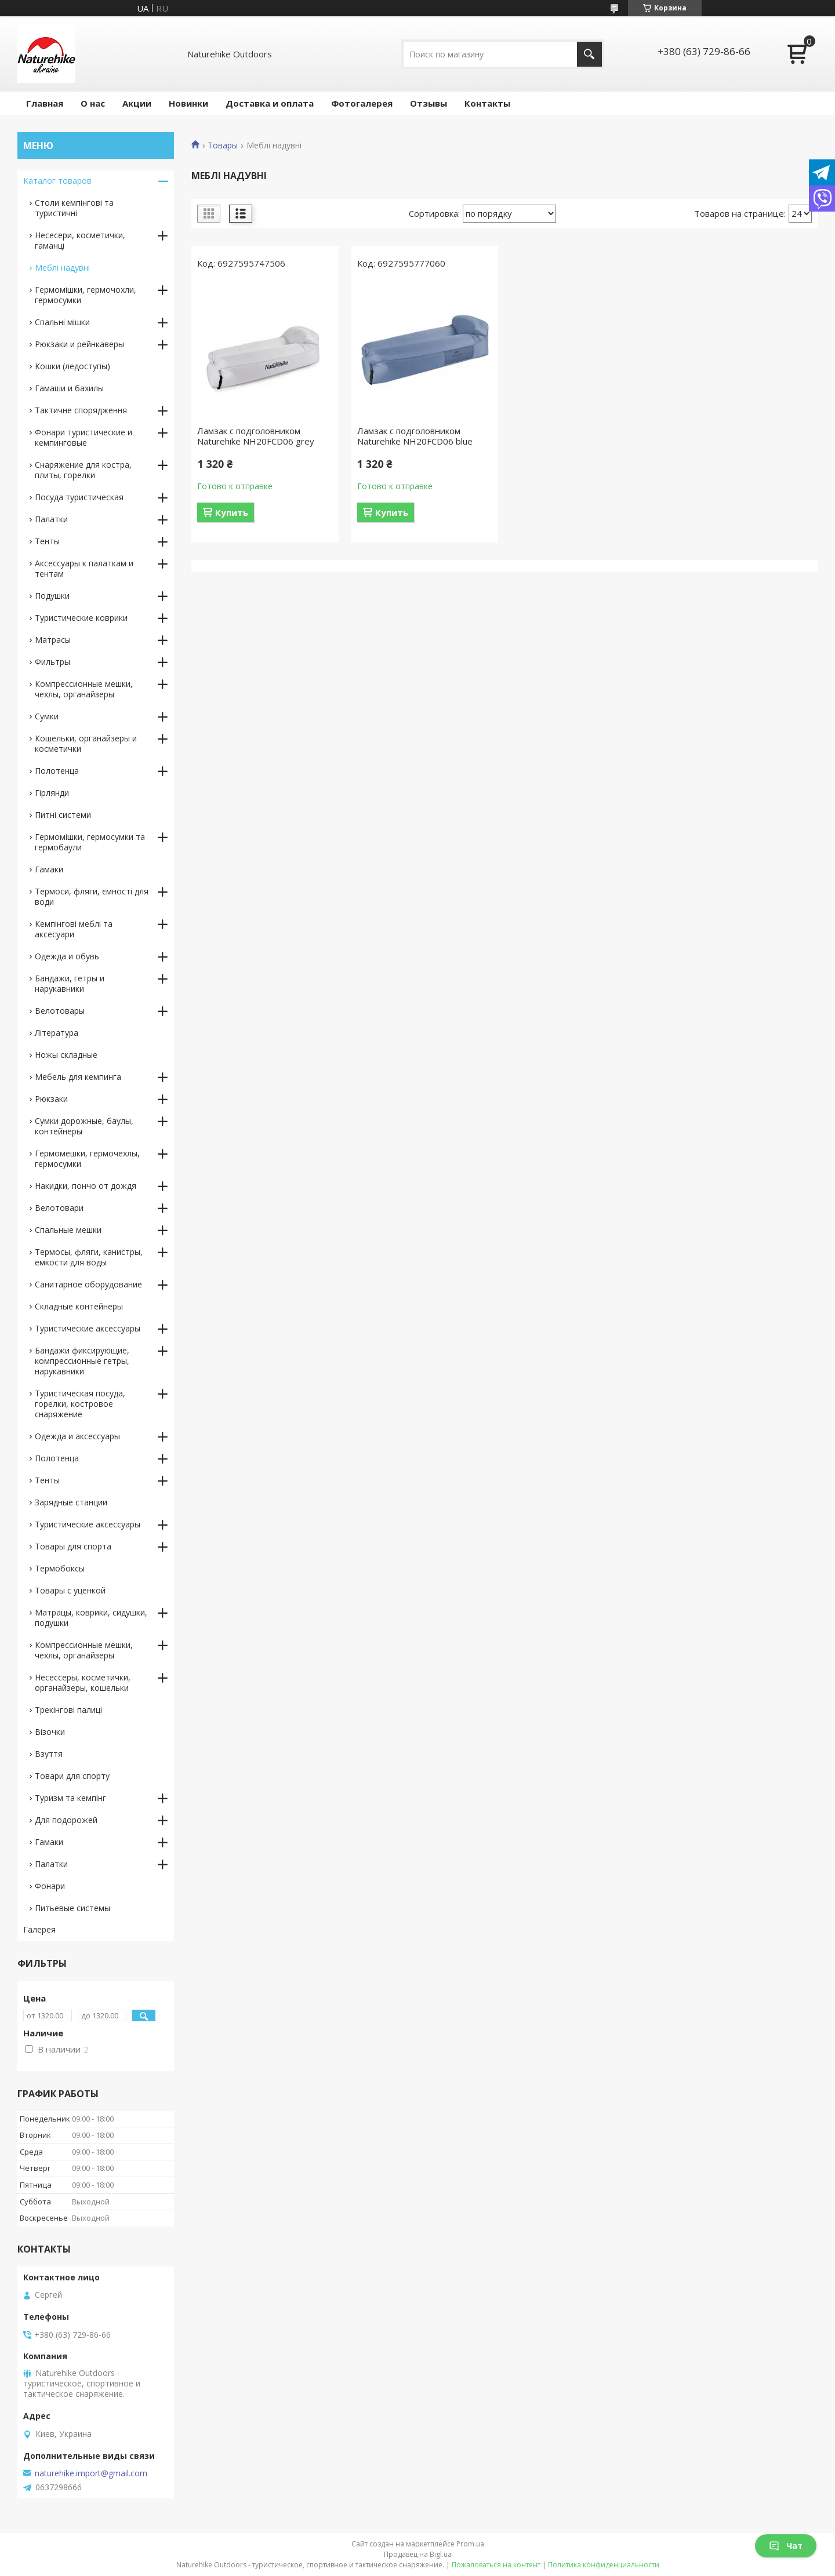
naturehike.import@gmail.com (91, 2473)
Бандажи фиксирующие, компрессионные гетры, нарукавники (82, 1361)
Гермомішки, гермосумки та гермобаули (90, 842)
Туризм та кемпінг (70, 1797)
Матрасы (53, 639)
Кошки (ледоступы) (72, 366)
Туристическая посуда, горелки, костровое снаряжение (80, 1404)
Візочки (50, 1731)
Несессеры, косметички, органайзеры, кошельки (82, 1682)
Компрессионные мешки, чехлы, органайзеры (84, 689)
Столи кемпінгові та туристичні (74, 208)
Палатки (51, 519)
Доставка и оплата (270, 103)
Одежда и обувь (67, 956)
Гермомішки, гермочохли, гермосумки (85, 294)
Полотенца (57, 770)
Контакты (487, 103)
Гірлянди (52, 792)
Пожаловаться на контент (496, 2565)
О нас (93, 103)
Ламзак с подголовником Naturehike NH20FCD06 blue (415, 435)
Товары (223, 145)
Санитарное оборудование (88, 1284)
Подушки (52, 595)
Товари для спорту (72, 1775)
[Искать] (589, 54)
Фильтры (52, 661)
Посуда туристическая (79, 497)
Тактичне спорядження (81, 410)
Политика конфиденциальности (603, 2565)
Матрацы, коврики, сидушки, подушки (91, 1617)
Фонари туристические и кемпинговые (83, 437)
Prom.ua (470, 2544)
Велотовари (59, 1207)
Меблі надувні (62, 267)
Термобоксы (60, 1568)
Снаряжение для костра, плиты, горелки (83, 470)
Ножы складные (66, 1054)
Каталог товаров (57, 180)
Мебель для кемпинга (78, 1076)
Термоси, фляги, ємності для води (91, 896)
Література (56, 1032)
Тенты (47, 541)
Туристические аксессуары (87, 1328)
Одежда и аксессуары (77, 1436)
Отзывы (428, 103)
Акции (136, 103)
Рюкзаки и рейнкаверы (79, 344)
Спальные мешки (68, 1229)
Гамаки (49, 869)
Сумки (47, 716)
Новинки (188, 103)
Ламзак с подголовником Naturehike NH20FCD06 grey (255, 435)
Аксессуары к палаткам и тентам (84, 568)
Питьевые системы (72, 1907)
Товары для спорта (73, 1546)
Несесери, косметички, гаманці (80, 240)
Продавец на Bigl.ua (418, 2554)
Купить (231, 512)
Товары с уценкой (70, 1590)
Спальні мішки (62, 322)
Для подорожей (66, 1819)
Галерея (39, 1929)
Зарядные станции (71, 1502)
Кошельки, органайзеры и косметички (86, 743)
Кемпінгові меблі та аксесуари (73, 929)
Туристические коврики (81, 617)
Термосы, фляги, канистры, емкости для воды (89, 1257)
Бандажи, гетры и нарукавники (69, 983)
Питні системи (63, 814)
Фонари (50, 1885)
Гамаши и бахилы (69, 388)
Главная (44, 103)
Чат (786, 2545)
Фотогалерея (362, 103)
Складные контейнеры (79, 1306)
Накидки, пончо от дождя (85, 1185)
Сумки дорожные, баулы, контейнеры (84, 1126)
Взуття (49, 1753)
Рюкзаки (51, 1098)
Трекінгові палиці (68, 1709)
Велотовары (60, 1010)
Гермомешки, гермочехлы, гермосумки (87, 1158)
